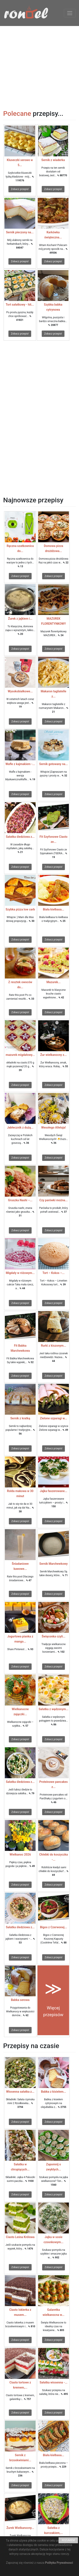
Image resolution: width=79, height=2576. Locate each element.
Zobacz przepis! (20, 189)
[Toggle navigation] (70, 13)
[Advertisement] (39, 65)
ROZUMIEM (68, 2540)
